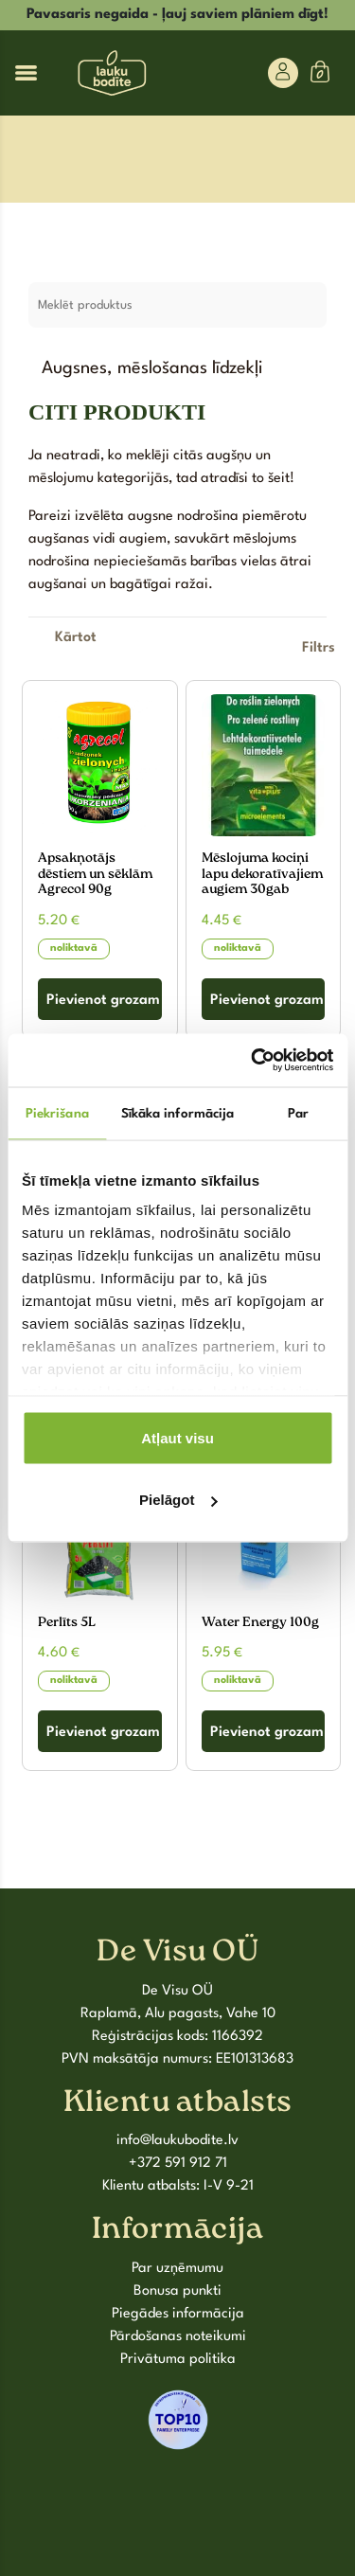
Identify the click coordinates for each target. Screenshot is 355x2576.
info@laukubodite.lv (177, 2141)
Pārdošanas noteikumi (178, 2337)
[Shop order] (75, 638)
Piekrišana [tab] (57, 1112)
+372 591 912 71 (178, 2163)
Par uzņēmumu (177, 2269)
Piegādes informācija (178, 2314)
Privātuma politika (178, 2359)
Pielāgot (178, 1500)
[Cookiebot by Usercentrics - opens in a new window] (252, 1060)
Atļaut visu (177, 1437)
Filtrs (318, 648)
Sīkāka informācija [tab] (178, 1112)
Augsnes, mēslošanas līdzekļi (152, 369)
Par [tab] (298, 1112)
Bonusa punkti (177, 2291)
